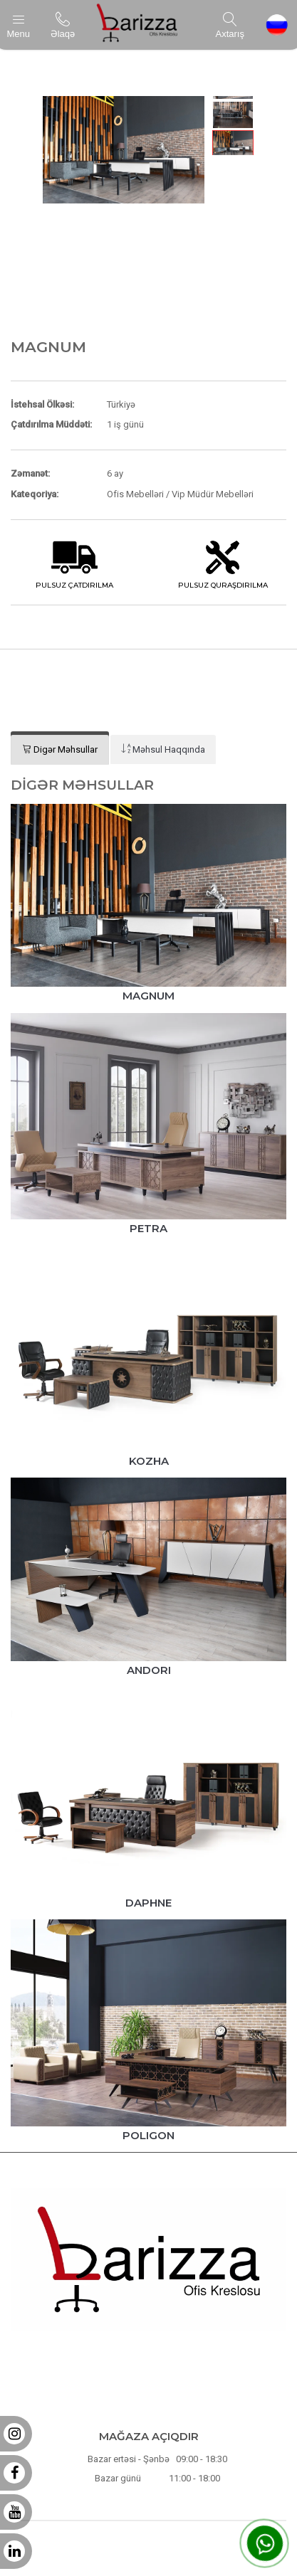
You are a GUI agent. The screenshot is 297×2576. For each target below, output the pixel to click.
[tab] (60, 750)
